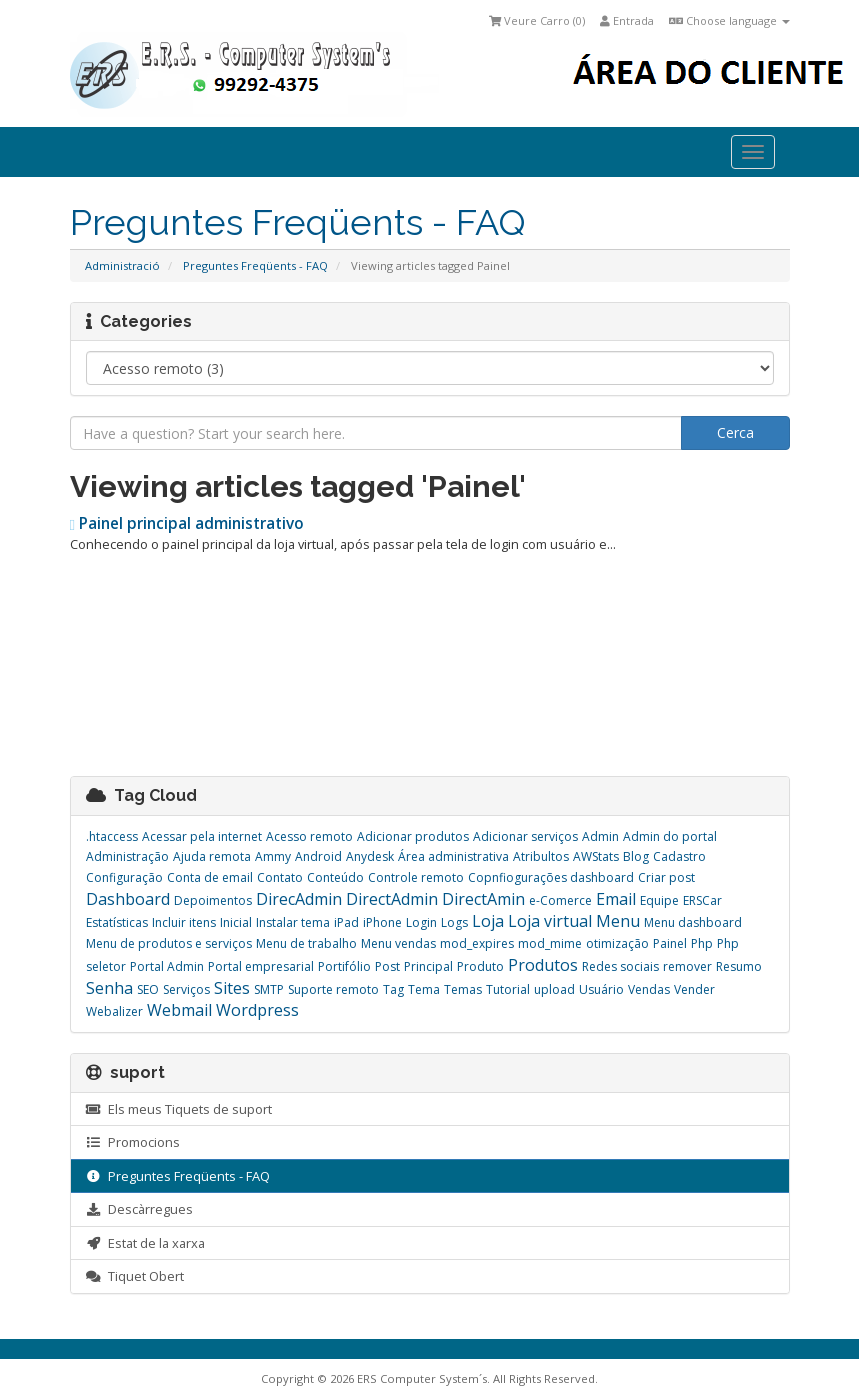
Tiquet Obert (135, 1276)
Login (421, 922)
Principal (428, 966)
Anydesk (370, 856)
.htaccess (112, 836)
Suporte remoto (333, 989)
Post (387, 966)
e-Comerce (560, 900)
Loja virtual (550, 921)
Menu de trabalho (306, 943)
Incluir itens (184, 922)
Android (318, 856)
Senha (109, 988)
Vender (694, 989)
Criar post (666, 877)
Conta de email (210, 877)
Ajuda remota (212, 856)
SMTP (269, 989)
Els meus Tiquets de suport (179, 1109)
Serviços (186, 989)
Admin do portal (670, 836)
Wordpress (257, 1010)
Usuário (601, 989)
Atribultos (541, 856)
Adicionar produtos (413, 836)
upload (554, 989)
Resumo (739, 966)
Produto (480, 966)
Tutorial (508, 989)
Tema (424, 989)
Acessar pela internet (202, 836)
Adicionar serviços (525, 836)
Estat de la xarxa (145, 1243)
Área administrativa (453, 856)
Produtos (543, 965)
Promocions (133, 1142)
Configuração (124, 877)
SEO (148, 989)
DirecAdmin (299, 899)
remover (687, 966)
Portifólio (344, 966)
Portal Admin (167, 966)
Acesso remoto (309, 836)
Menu (618, 921)
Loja (488, 921)
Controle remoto (416, 877)
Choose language (729, 20)
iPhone (382, 922)
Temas (463, 989)
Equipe (659, 900)
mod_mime (550, 943)
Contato (280, 877)
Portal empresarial (261, 966)
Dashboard (128, 899)
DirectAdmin (392, 899)
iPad (346, 922)
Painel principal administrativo (187, 523)
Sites (232, 988)
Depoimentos (213, 900)
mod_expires (477, 943)
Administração (127, 856)
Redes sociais (620, 966)
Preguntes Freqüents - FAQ (255, 265)
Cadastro (679, 856)
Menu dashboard (693, 922)
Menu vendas (398, 943)
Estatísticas (117, 922)
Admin (600, 836)
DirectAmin (483, 899)
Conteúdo (335, 877)
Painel (670, 943)
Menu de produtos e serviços (169, 943)
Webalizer (114, 1011)
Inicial (236, 922)
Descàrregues (139, 1209)
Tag (393, 989)
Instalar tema (293, 922)
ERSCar (702, 900)
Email (616, 899)
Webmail (179, 1010)
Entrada (627, 20)
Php (702, 943)
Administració (122, 265)
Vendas (649, 989)
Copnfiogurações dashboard (551, 877)
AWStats (596, 856)
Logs (454, 922)
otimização (617, 943)
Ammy (273, 856)
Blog (636, 856)
